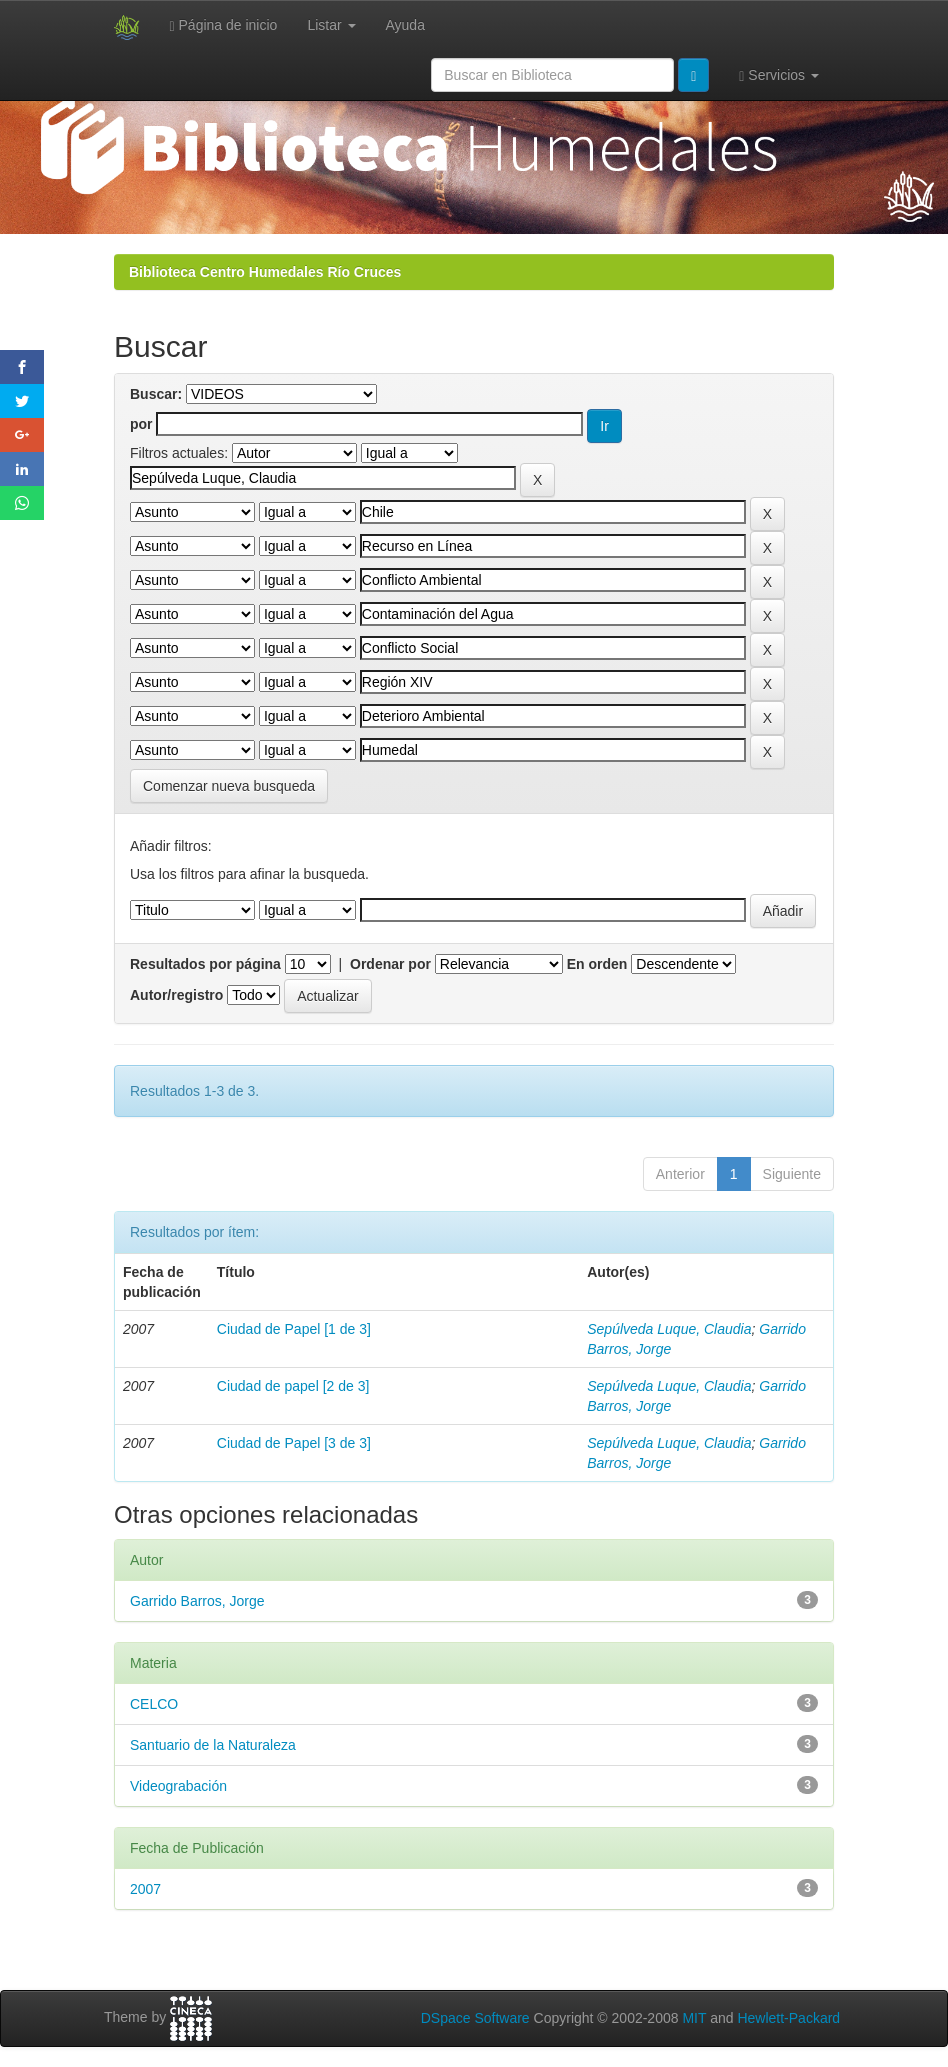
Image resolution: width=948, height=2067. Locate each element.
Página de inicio (224, 25)
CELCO (154, 1704)
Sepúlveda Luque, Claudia (669, 1329)
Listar (331, 25)
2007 (145, 1889)
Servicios (779, 75)
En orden (597, 964)
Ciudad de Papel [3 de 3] (294, 1443)
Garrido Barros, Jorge (197, 1601)
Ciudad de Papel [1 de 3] (294, 1329)
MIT (694, 2018)
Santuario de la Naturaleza (213, 1745)
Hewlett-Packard (788, 2018)
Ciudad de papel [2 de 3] (293, 1386)
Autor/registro (176, 995)
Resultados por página (205, 964)
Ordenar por (390, 964)
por (141, 424)
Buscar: (156, 394)
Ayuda (405, 25)
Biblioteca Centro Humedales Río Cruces (265, 272)
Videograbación (178, 1786)
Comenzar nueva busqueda (229, 786)
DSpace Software (475, 2018)
